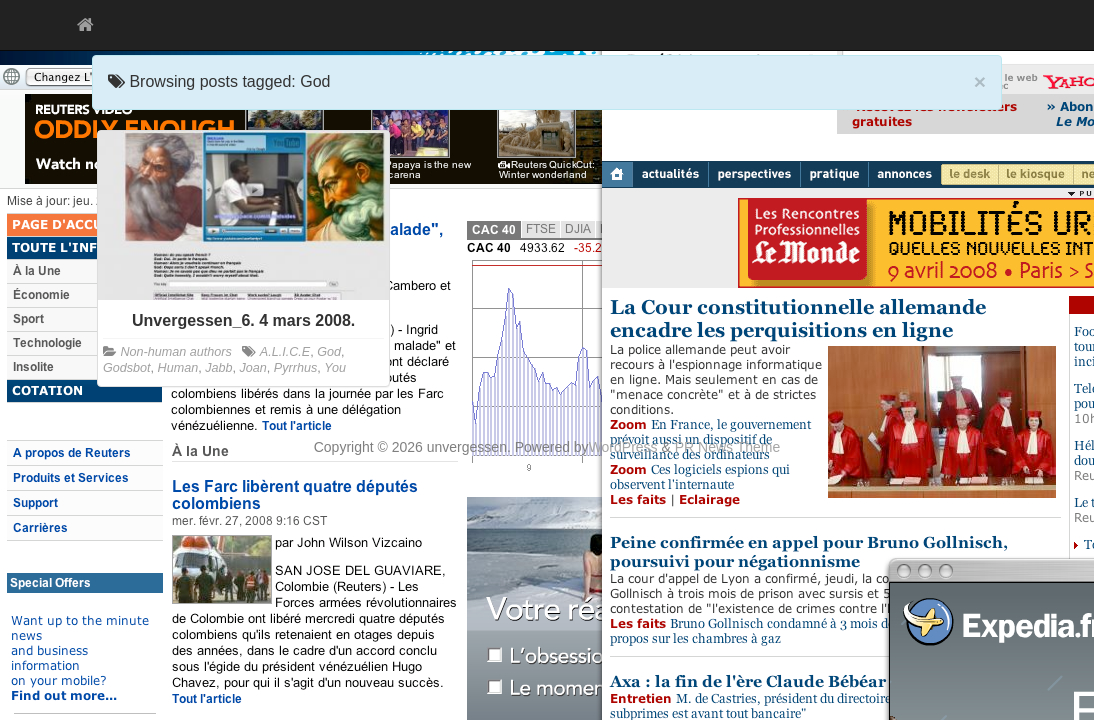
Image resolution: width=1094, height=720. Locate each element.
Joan (253, 368)
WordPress (623, 447)
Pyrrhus (295, 368)
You (335, 368)
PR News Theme (728, 447)
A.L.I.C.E (285, 352)
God (329, 352)
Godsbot (127, 368)
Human (178, 368)
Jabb (218, 368)
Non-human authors (176, 352)
